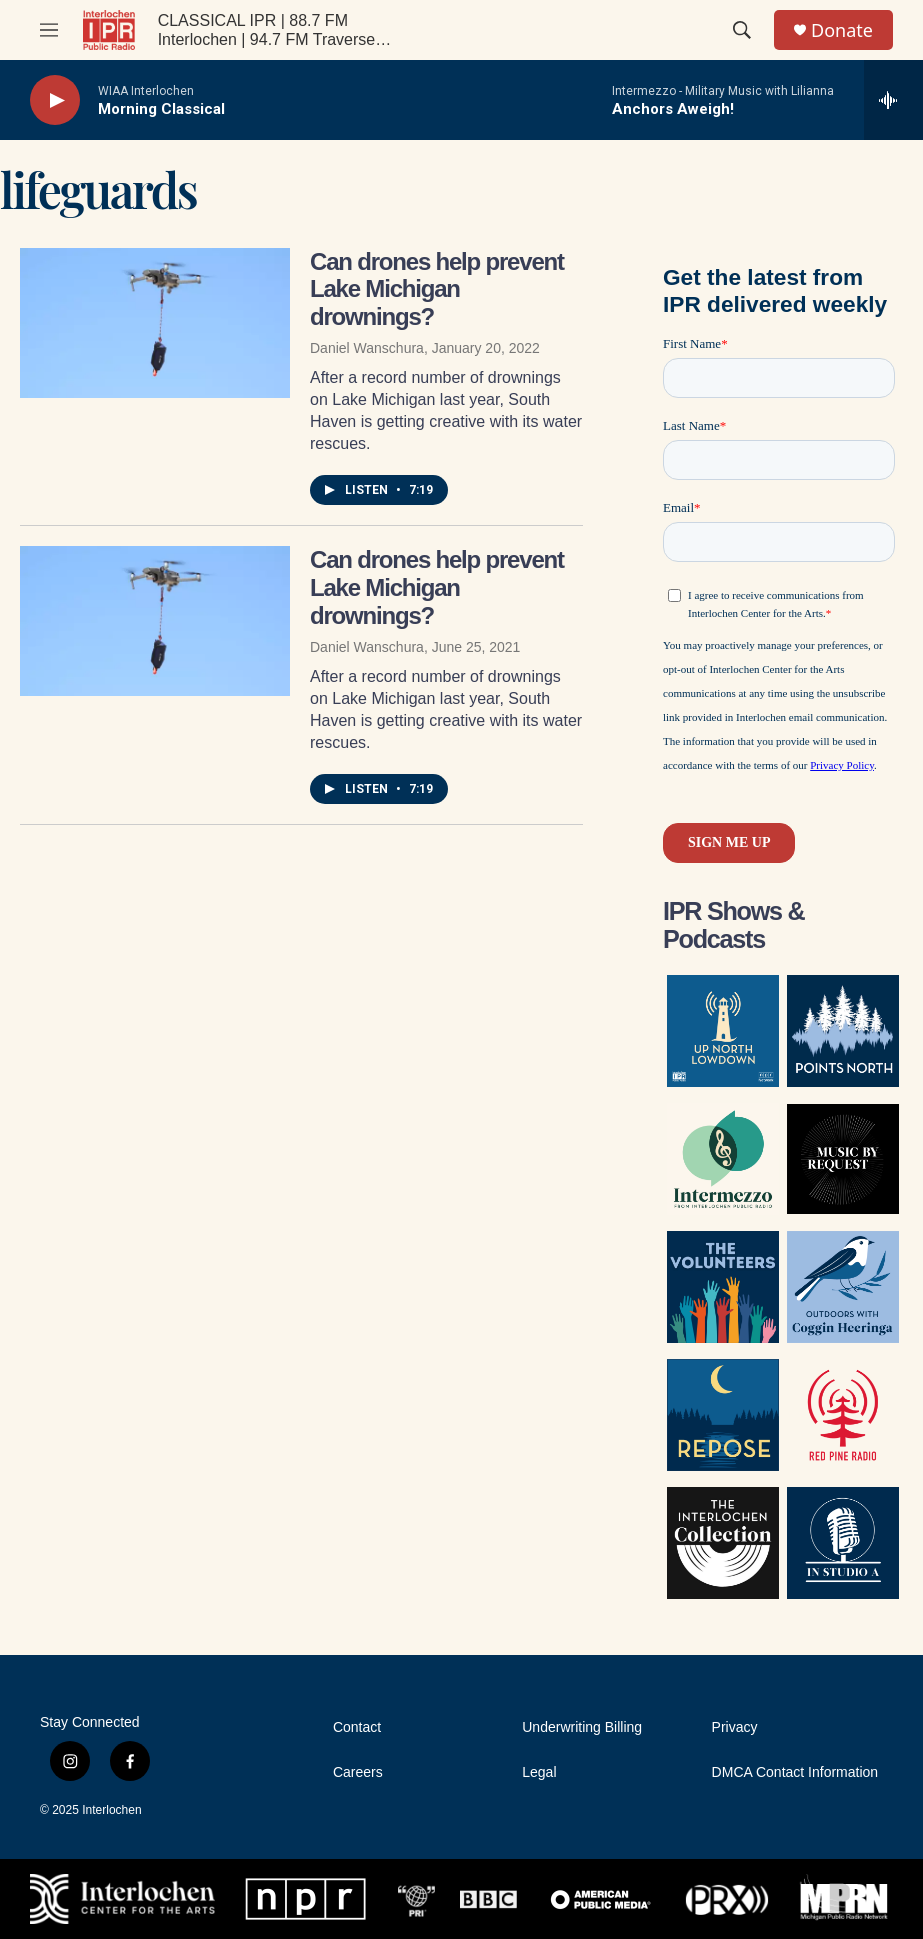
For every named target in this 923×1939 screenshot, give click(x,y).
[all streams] (893, 100)
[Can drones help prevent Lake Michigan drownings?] (155, 323)
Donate (842, 30)
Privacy (735, 1727)
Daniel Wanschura (367, 348)
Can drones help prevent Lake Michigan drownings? (437, 289)
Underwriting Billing (582, 1727)
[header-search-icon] (742, 30)
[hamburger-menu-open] (49, 30)
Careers (358, 1772)
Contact (357, 1727)
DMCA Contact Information (795, 1772)
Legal (539, 1772)
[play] (55, 100)
